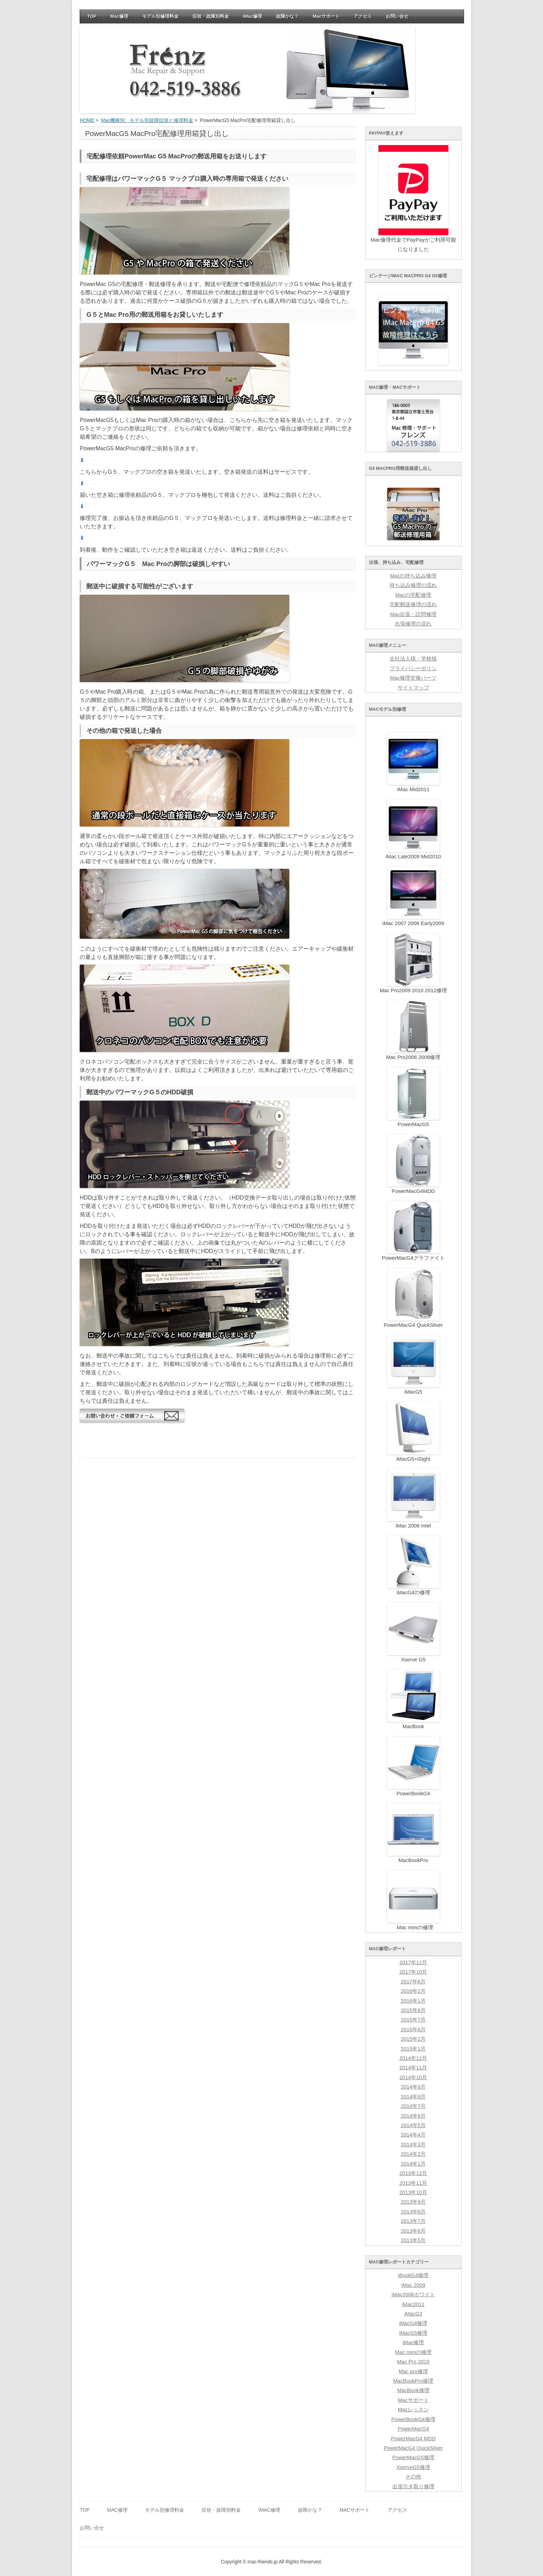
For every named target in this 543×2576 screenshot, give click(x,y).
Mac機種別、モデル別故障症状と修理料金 (147, 120)
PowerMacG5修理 (413, 2457)
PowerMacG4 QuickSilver (413, 2448)
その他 (413, 2477)
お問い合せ (397, 16)
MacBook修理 (413, 2390)
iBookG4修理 (413, 2275)
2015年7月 (413, 2020)
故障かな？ (287, 16)
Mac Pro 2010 (413, 2361)
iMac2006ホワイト (413, 2294)
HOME (87, 120)
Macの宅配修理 (413, 595)
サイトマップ (413, 687)
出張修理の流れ (413, 624)
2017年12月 (413, 1962)
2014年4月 (413, 2135)
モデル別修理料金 (160, 16)
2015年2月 (413, 2039)
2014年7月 (413, 2106)
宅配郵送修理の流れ (413, 604)
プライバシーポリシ (413, 668)
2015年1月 (413, 2049)
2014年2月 (413, 2154)
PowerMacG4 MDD (413, 2438)
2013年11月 (413, 2183)
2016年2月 (413, 1991)
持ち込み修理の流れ (413, 585)
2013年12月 (413, 2173)
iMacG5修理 (413, 2333)
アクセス (363, 16)
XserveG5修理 (413, 2467)
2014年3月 (413, 2144)
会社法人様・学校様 (413, 658)
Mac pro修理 (413, 2371)
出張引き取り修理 (413, 2486)
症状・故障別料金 (211, 16)
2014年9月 (413, 2087)
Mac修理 (119, 16)
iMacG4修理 (413, 2323)
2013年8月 (413, 2211)
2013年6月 (413, 2231)
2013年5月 (413, 2240)
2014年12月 (413, 2058)
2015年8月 (413, 2010)
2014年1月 (413, 2164)
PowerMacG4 (413, 2429)
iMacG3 (413, 2314)
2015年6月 (413, 2029)
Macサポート (326, 16)
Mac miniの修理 (413, 2352)
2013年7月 (413, 2221)
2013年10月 (413, 2192)
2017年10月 (413, 1972)
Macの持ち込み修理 (413, 576)
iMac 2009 (413, 2285)
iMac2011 (413, 2304)
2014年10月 (413, 2077)
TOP (91, 16)
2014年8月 (413, 2096)
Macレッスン (413, 2409)
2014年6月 (413, 2116)
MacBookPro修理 (413, 2381)
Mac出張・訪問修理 (413, 614)
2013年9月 (413, 2202)
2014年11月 (413, 2067)
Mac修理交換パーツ (413, 678)
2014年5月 (413, 2125)
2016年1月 (413, 2001)
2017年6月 (413, 1981)
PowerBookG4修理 (413, 2419)
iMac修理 (252, 16)
